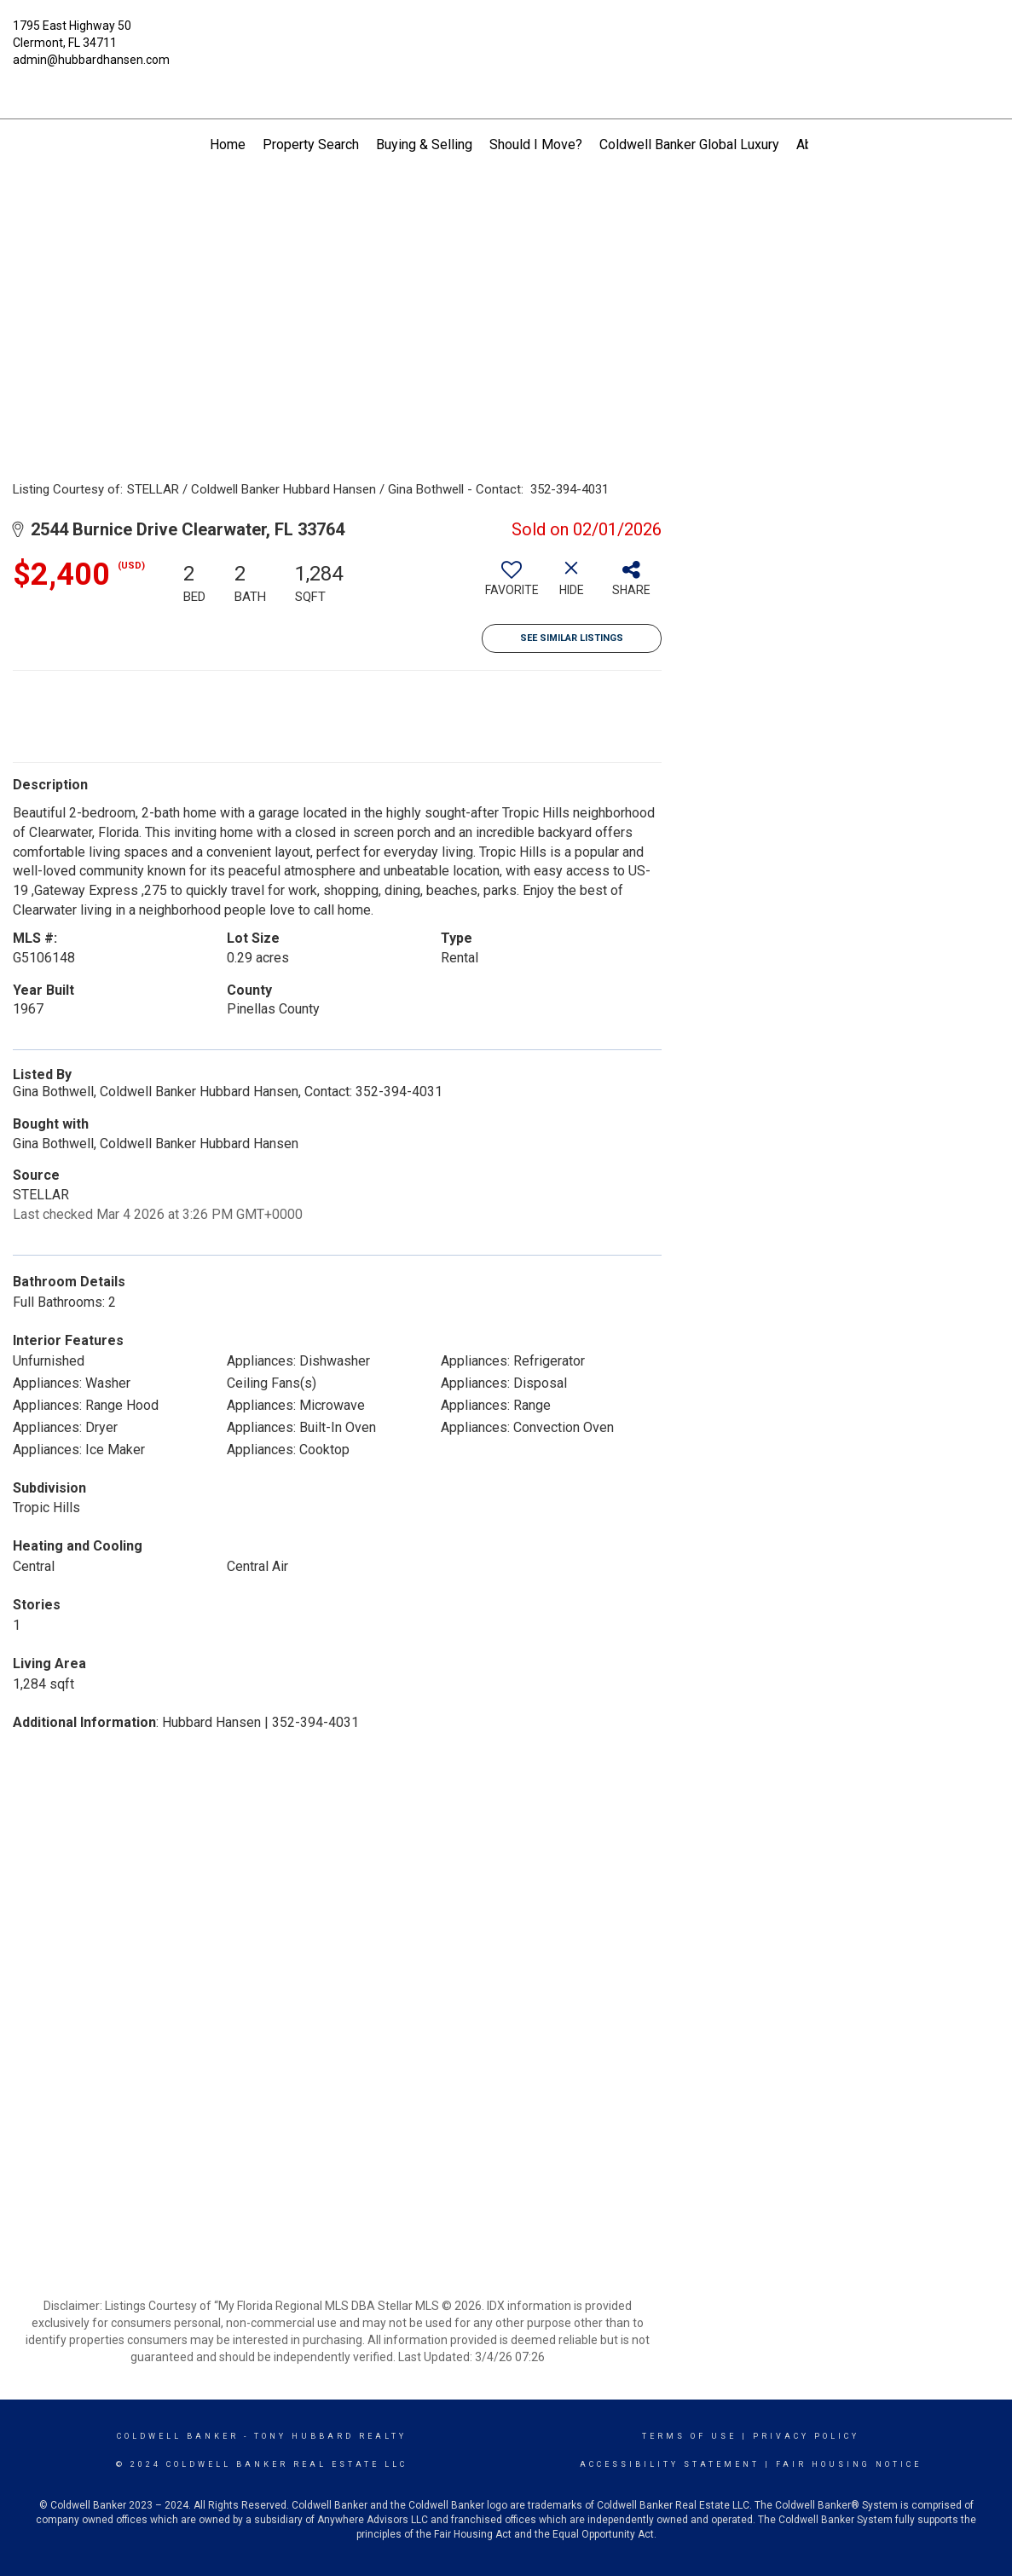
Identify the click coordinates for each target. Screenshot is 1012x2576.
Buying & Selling (424, 144)
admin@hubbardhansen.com (91, 59)
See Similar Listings (571, 638)
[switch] (511, 584)
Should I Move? (535, 144)
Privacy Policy (806, 2436)
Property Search (311, 144)
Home (228, 144)
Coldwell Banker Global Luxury (689, 144)
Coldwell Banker (178, 2436)
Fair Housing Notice (849, 2464)
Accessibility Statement (670, 2464)
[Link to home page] (506, 38)
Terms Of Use (689, 2436)
